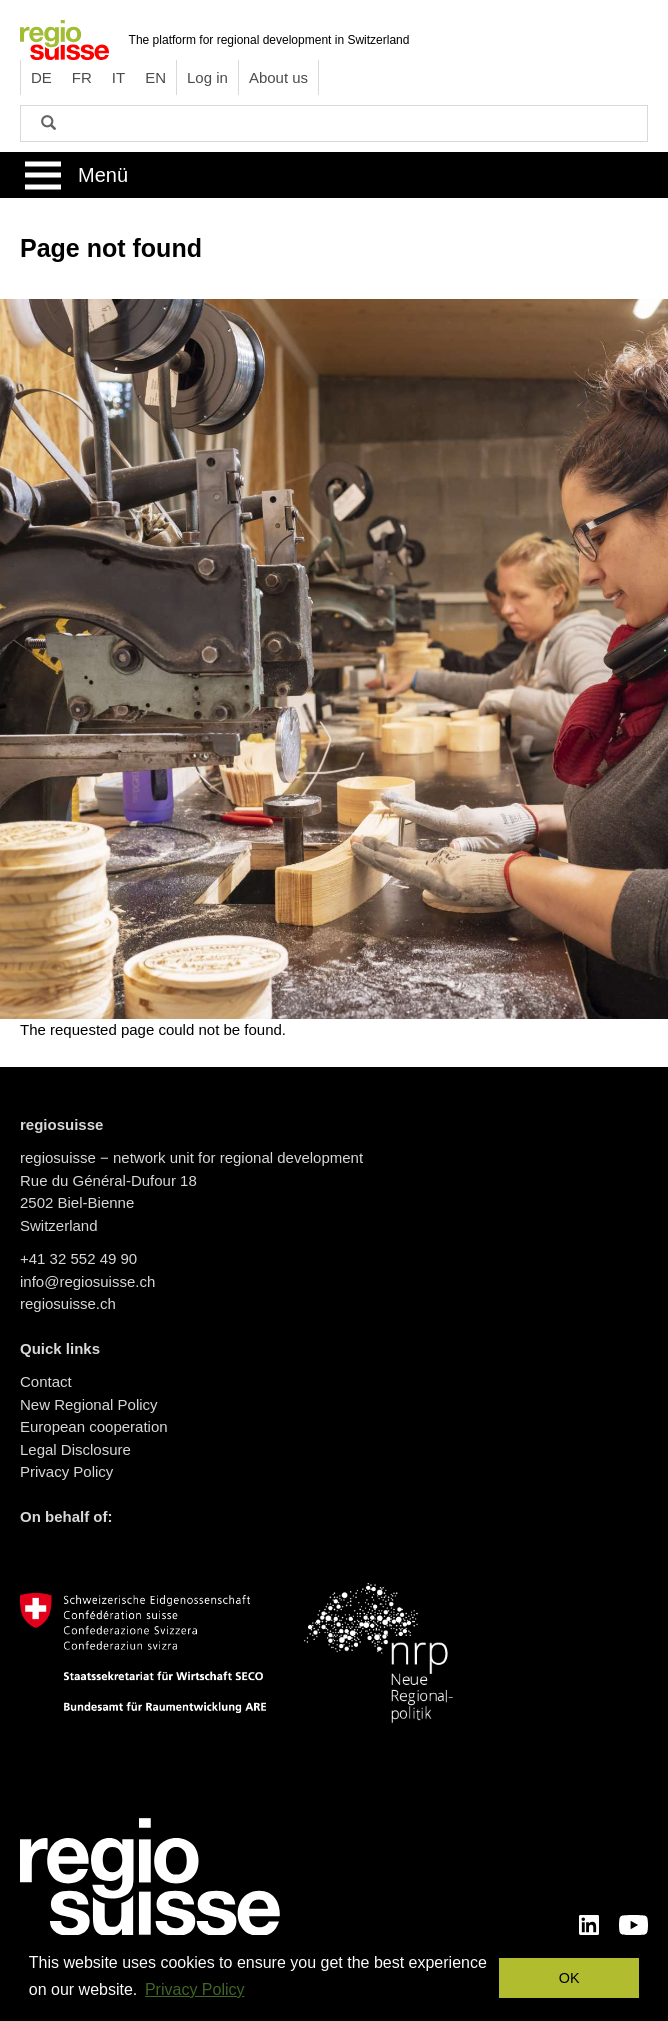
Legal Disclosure (75, 1449)
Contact (46, 1381)
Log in (207, 77)
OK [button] (569, 1978)
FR (82, 77)
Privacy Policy (66, 1471)
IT (118, 77)
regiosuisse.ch (68, 1303)
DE (41, 77)
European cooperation (94, 1426)
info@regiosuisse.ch (87, 1281)
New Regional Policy (89, 1404)
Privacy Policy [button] (195, 1989)
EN (155, 77)
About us (278, 77)
